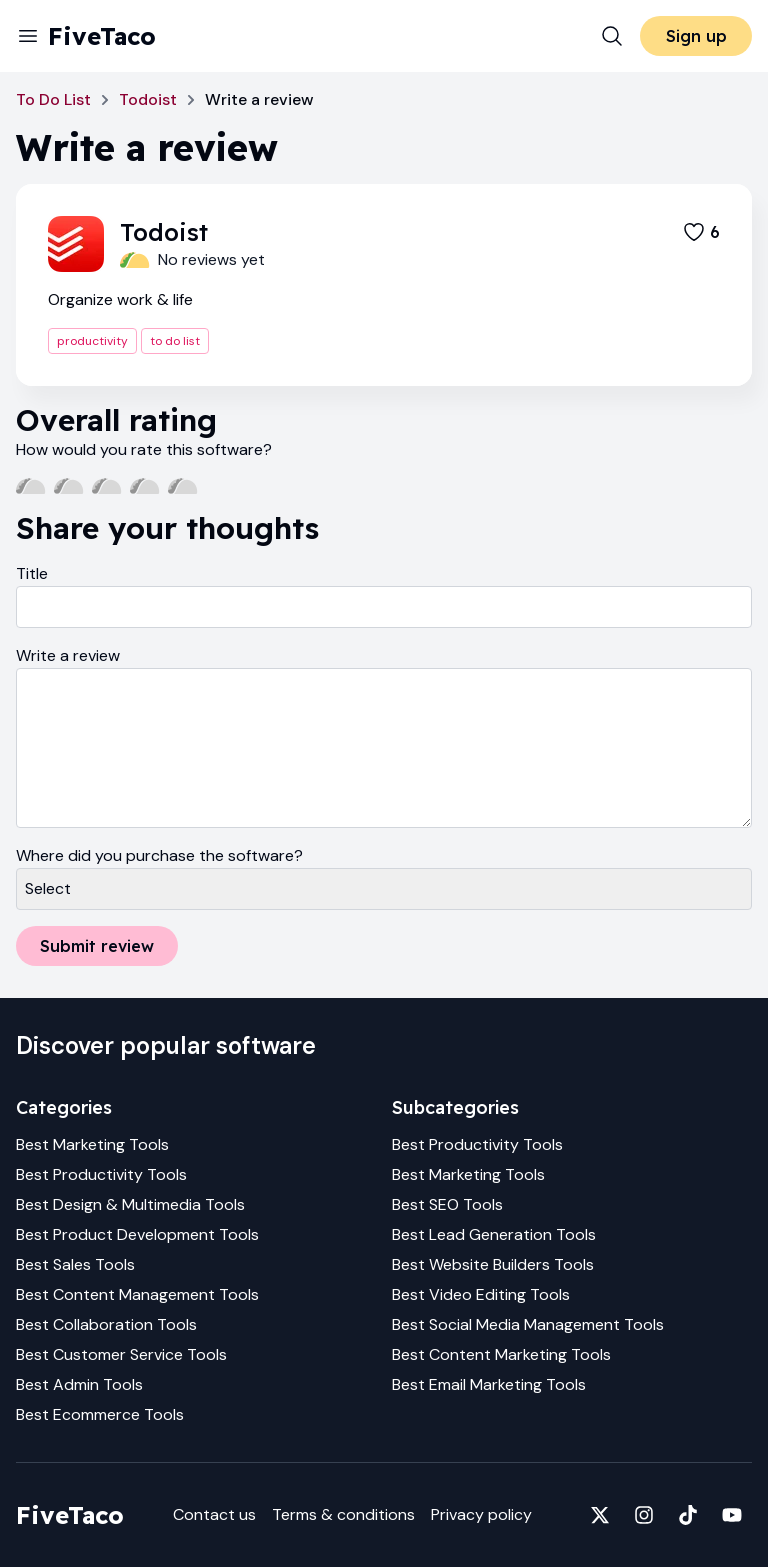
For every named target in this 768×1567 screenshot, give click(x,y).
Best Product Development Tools (137, 1234)
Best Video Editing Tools (481, 1294)
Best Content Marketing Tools (501, 1354)
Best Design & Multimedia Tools (130, 1204)
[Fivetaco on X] (600, 1515)
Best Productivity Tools (101, 1174)
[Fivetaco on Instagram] (644, 1515)
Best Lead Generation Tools (494, 1234)
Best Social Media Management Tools (528, 1324)
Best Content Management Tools (137, 1294)
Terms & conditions (343, 1514)
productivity (92, 341)
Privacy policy (481, 1514)
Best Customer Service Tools (121, 1354)
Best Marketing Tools (92, 1144)
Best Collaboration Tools (106, 1324)
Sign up (696, 36)
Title (32, 573)
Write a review (68, 655)
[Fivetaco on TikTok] (688, 1515)
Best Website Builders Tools (493, 1264)
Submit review (97, 946)
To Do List (53, 99)
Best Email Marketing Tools (489, 1384)
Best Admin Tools (79, 1384)
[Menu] (28, 36)
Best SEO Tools (447, 1204)
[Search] (612, 36)
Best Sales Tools (75, 1264)
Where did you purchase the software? (159, 855)
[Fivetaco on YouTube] (732, 1515)
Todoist (148, 99)
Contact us (214, 1514)
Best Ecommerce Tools (100, 1414)
